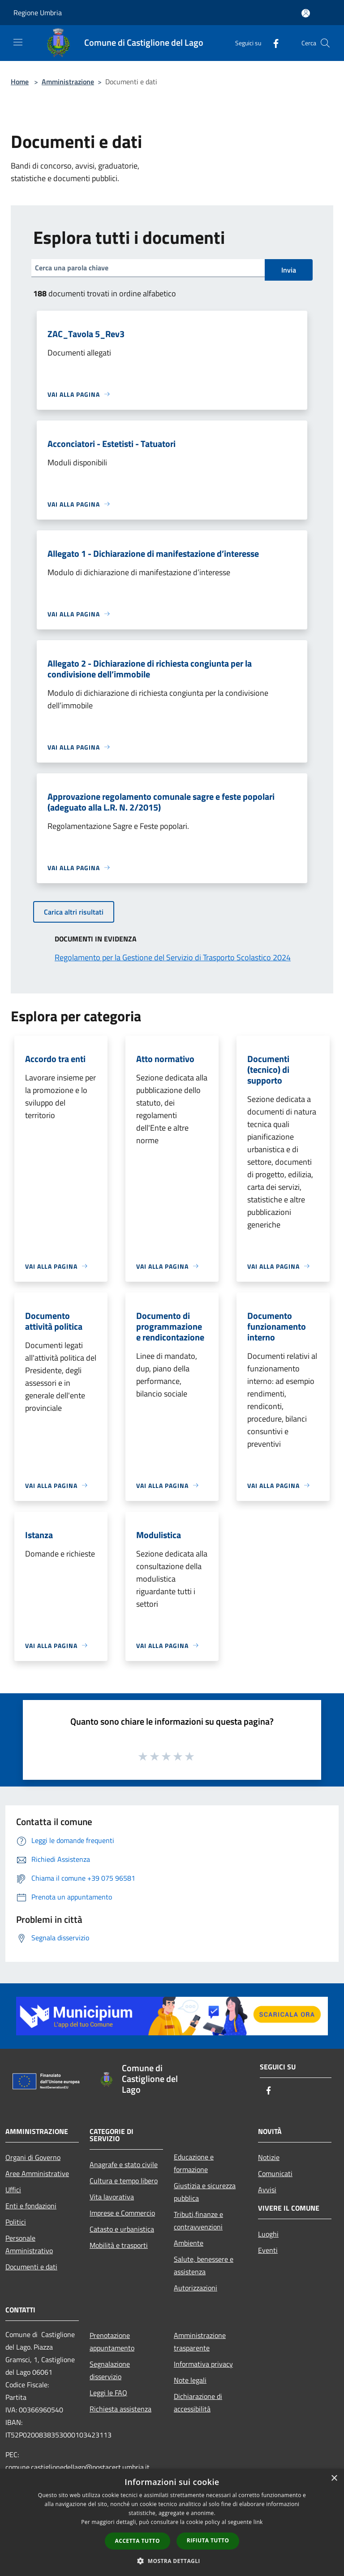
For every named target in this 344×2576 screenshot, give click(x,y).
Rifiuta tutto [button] (208, 2540)
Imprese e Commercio (122, 2212)
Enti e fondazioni (30, 2205)
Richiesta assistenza (120, 2408)
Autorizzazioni (195, 2287)
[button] (172, 2560)
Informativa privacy (203, 2364)
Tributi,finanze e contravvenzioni (198, 2220)
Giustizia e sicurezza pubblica (205, 2191)
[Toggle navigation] (18, 42)
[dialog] (172, 2522)
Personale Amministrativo (29, 2244)
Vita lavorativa (112, 2196)
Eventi (268, 2250)
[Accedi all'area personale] (305, 13)
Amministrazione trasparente (200, 2341)
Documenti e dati (31, 2266)
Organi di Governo (32, 2157)
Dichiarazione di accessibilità (198, 2402)
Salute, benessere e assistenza (203, 2265)
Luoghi (268, 2234)
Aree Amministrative (37, 2173)
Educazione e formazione (194, 2163)
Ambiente (188, 2243)
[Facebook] (272, 43)
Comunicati (275, 2173)
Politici (15, 2221)
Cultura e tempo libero (124, 2180)
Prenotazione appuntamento (112, 2341)
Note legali (190, 2380)
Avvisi (267, 2189)
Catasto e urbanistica (122, 2229)
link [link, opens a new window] (258, 2522)
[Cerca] (325, 43)
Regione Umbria (37, 12)
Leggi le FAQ (108, 2392)
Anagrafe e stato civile (124, 2164)
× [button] (334, 2478)
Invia (288, 270)
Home (20, 81)
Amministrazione (68, 81)
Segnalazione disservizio (110, 2370)
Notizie (269, 2157)
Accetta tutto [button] (137, 2541)
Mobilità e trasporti (119, 2245)
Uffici (13, 2189)
